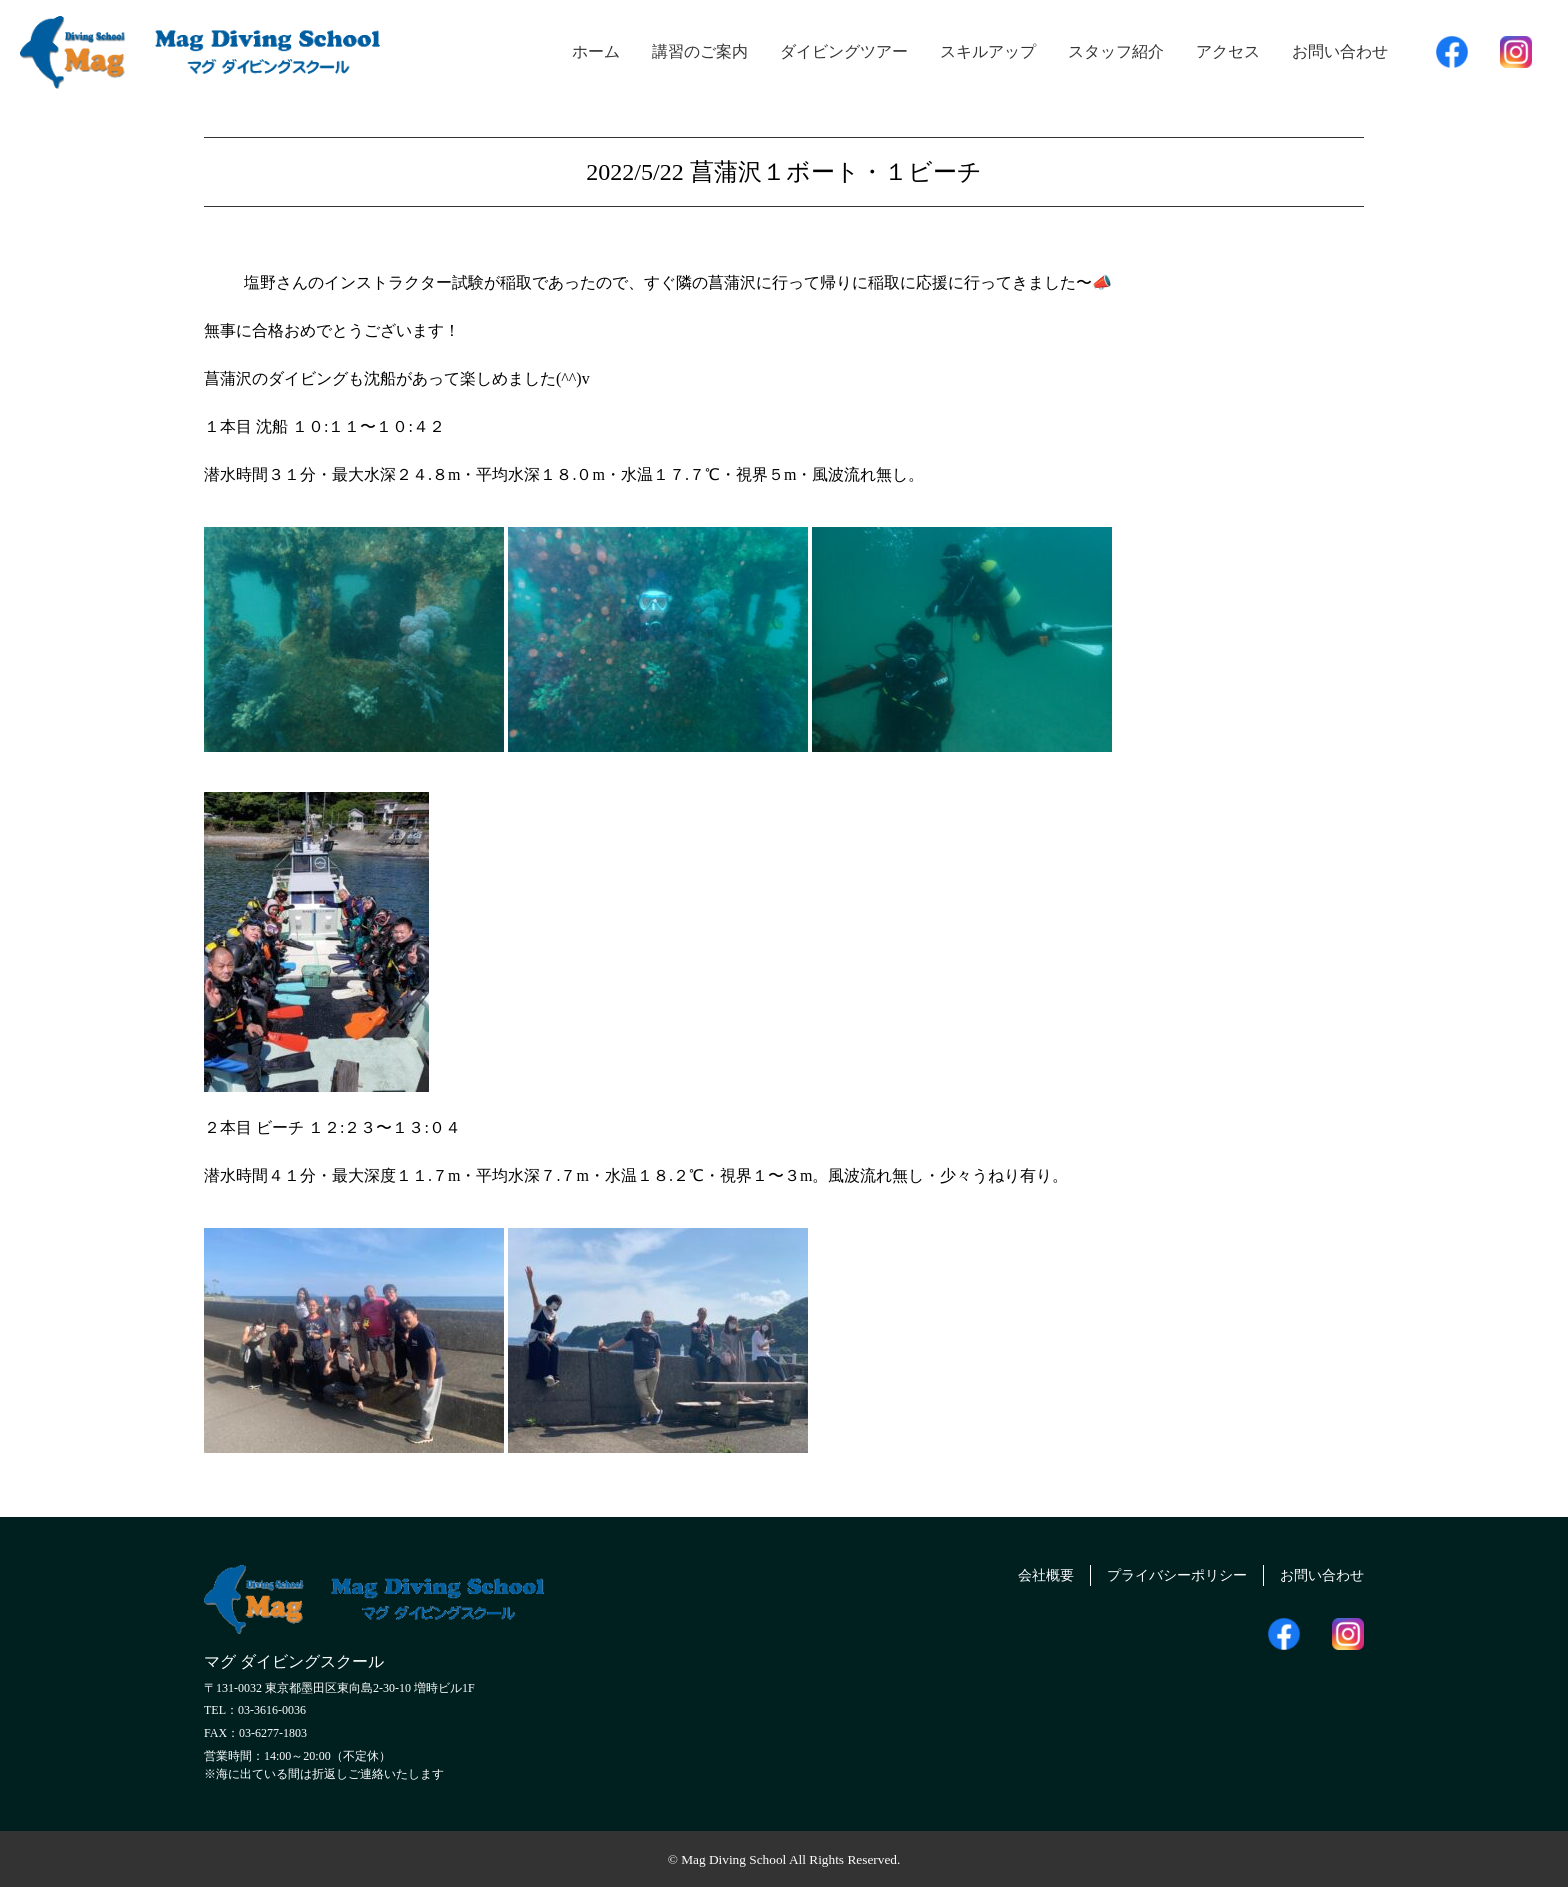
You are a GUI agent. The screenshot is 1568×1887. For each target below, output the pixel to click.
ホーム (596, 51)
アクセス (1228, 51)
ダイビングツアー (844, 51)
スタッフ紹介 (1116, 51)
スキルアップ (988, 51)
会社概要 (1010, 1572)
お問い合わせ (1340, 51)
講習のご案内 (700, 51)
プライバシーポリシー (1155, 1572)
